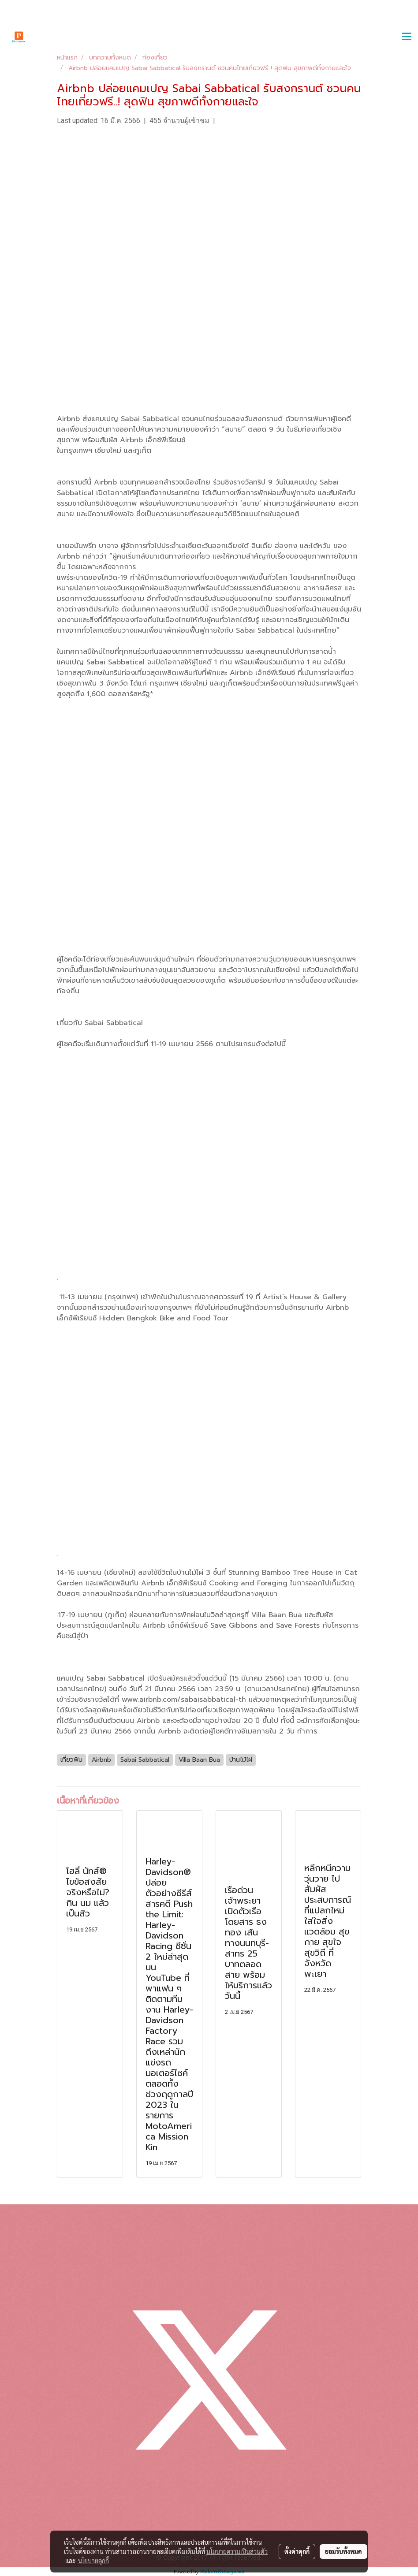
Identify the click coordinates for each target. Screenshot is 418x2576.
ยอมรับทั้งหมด (343, 2551)
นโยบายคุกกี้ (93, 2561)
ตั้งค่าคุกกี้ (297, 2551)
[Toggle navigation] (406, 37)
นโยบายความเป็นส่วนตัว (237, 2551)
